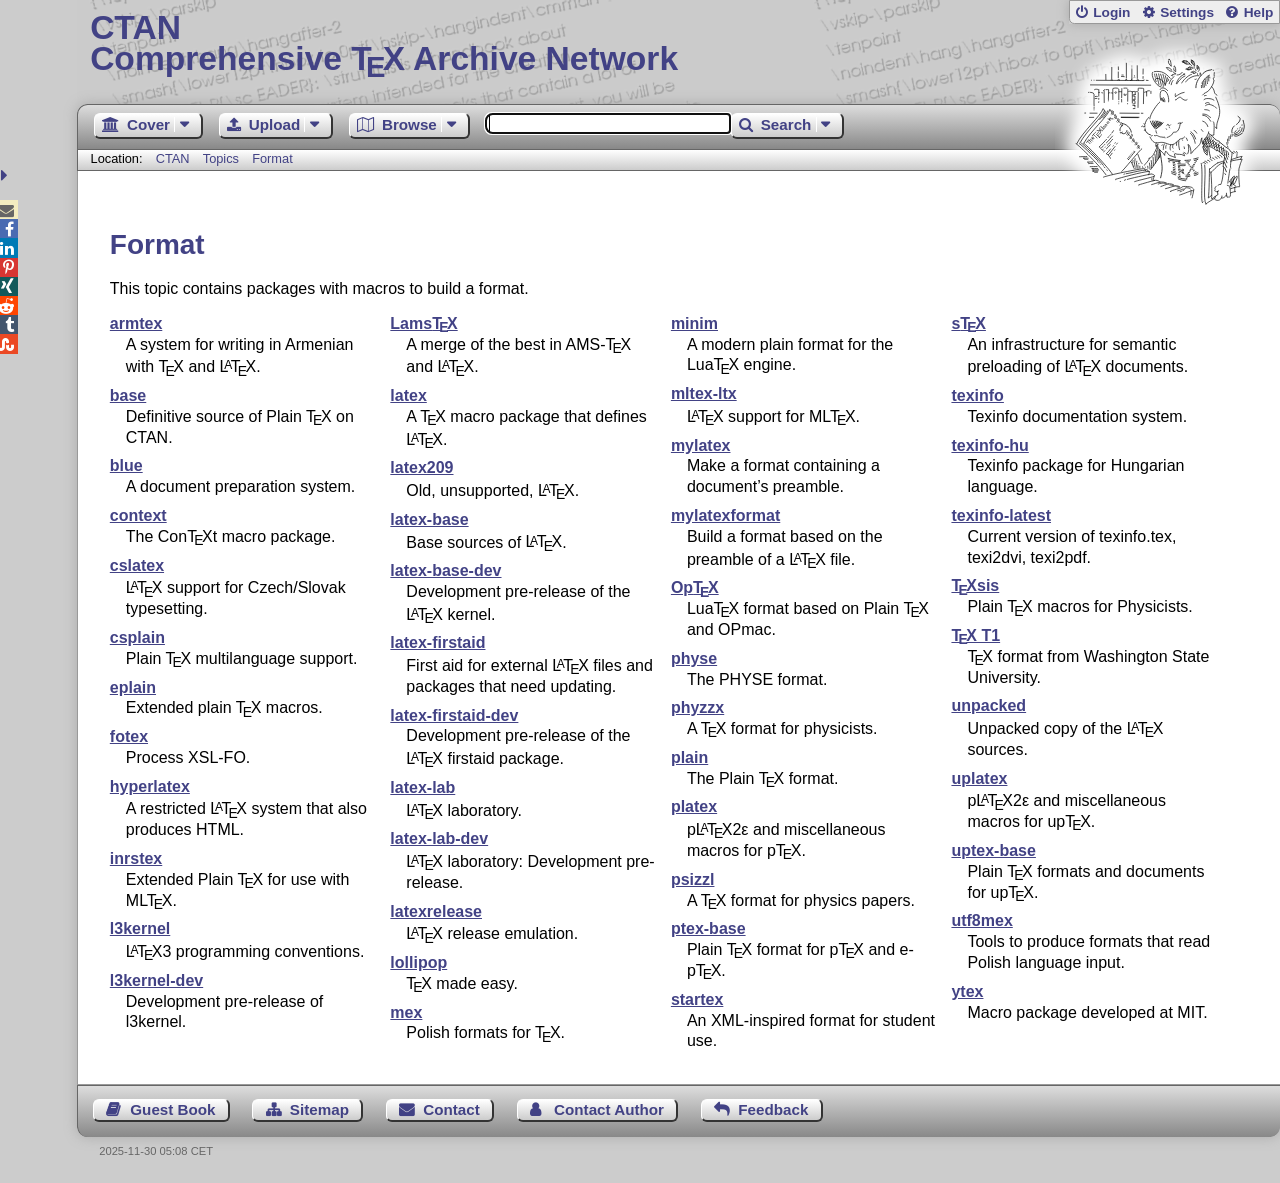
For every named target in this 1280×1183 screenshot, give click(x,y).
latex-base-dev (445, 570)
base (128, 395)
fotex (129, 736)
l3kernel (140, 928)
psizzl (693, 879)
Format (272, 158)
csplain (137, 637)
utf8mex (981, 920)
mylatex (701, 445)
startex (697, 999)
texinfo (977, 395)
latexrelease (436, 911)
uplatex (979, 778)
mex (406, 1012)
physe (694, 658)
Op (695, 587)
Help (1259, 12)
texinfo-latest (1001, 515)
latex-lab (422, 787)
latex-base (429, 519)
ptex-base (708, 928)
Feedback (773, 1109)
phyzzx (697, 707)
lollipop (418, 962)
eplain (133, 687)
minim (694, 323)
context (138, 515)
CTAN (173, 158)
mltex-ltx (704, 393)
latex (408, 395)
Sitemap (319, 1109)
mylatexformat (725, 515)
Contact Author (609, 1109)
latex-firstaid (437, 642)
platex (694, 806)
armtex (136, 323)
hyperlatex (150, 786)
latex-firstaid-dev (454, 715)
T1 (975, 635)
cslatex (137, 565)
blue (126, 465)
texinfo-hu (989, 445)
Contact (451, 1109)
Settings (1187, 12)
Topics (223, 158)
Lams (423, 323)
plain (689, 757)
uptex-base (993, 850)
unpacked (988, 705)
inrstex (136, 858)
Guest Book (172, 1109)
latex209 (421, 467)
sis (975, 585)
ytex (967, 991)
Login (1111, 12)
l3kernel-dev (156, 980)
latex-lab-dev (439, 838)
